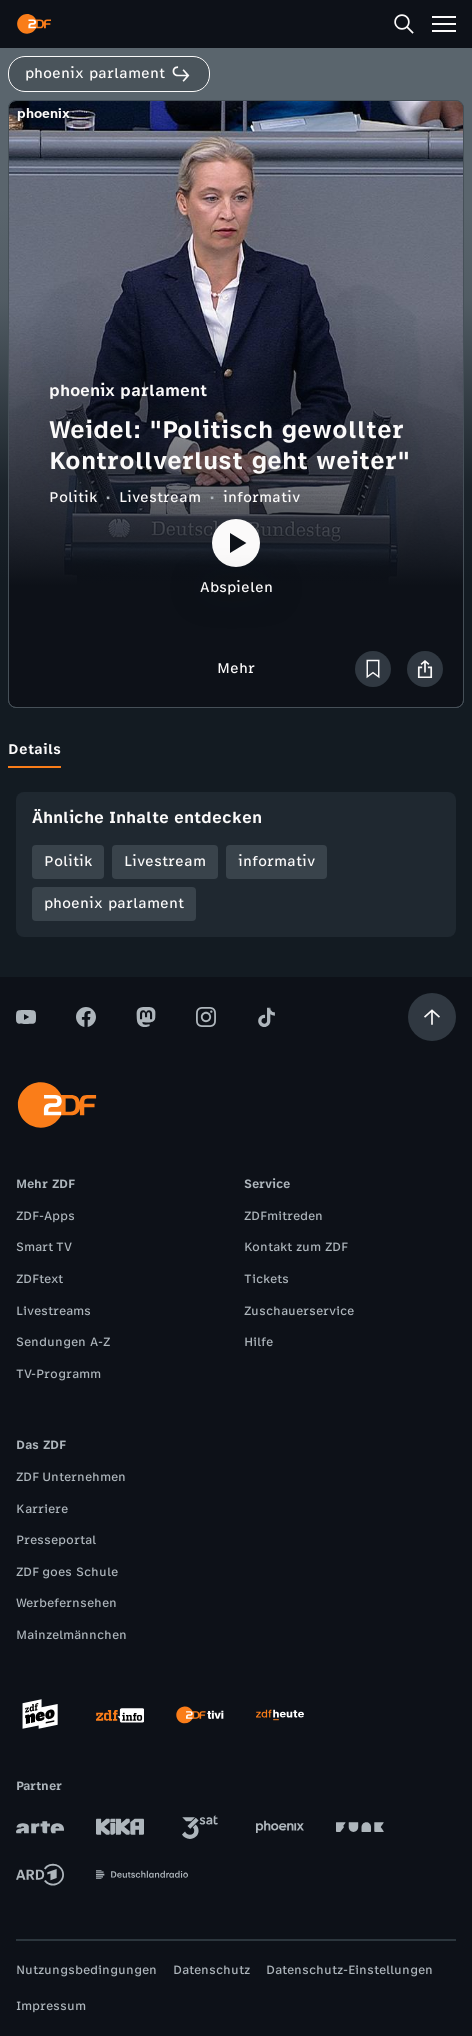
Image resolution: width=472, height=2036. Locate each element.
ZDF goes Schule (67, 1572)
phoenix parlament (114, 903)
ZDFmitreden (283, 1216)
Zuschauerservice (299, 1311)
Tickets (266, 1279)
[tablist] (236, 750)
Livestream (160, 497)
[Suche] (404, 24)
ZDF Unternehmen (71, 1477)
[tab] (34, 750)
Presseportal (56, 1540)
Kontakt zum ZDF (296, 1247)
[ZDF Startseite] (34, 24)
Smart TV (44, 1247)
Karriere (42, 1509)
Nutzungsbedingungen (86, 1970)
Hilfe (258, 1342)
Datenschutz (211, 1970)
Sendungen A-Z (63, 1342)
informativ (261, 497)
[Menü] (444, 24)
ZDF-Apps (45, 1216)
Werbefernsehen (66, 1603)
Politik (73, 497)
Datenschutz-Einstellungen (349, 1970)
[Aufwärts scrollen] (432, 1017)
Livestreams (53, 1311)
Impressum (51, 2006)
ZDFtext (39, 1279)
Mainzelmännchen (71, 1635)
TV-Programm (58, 1374)
